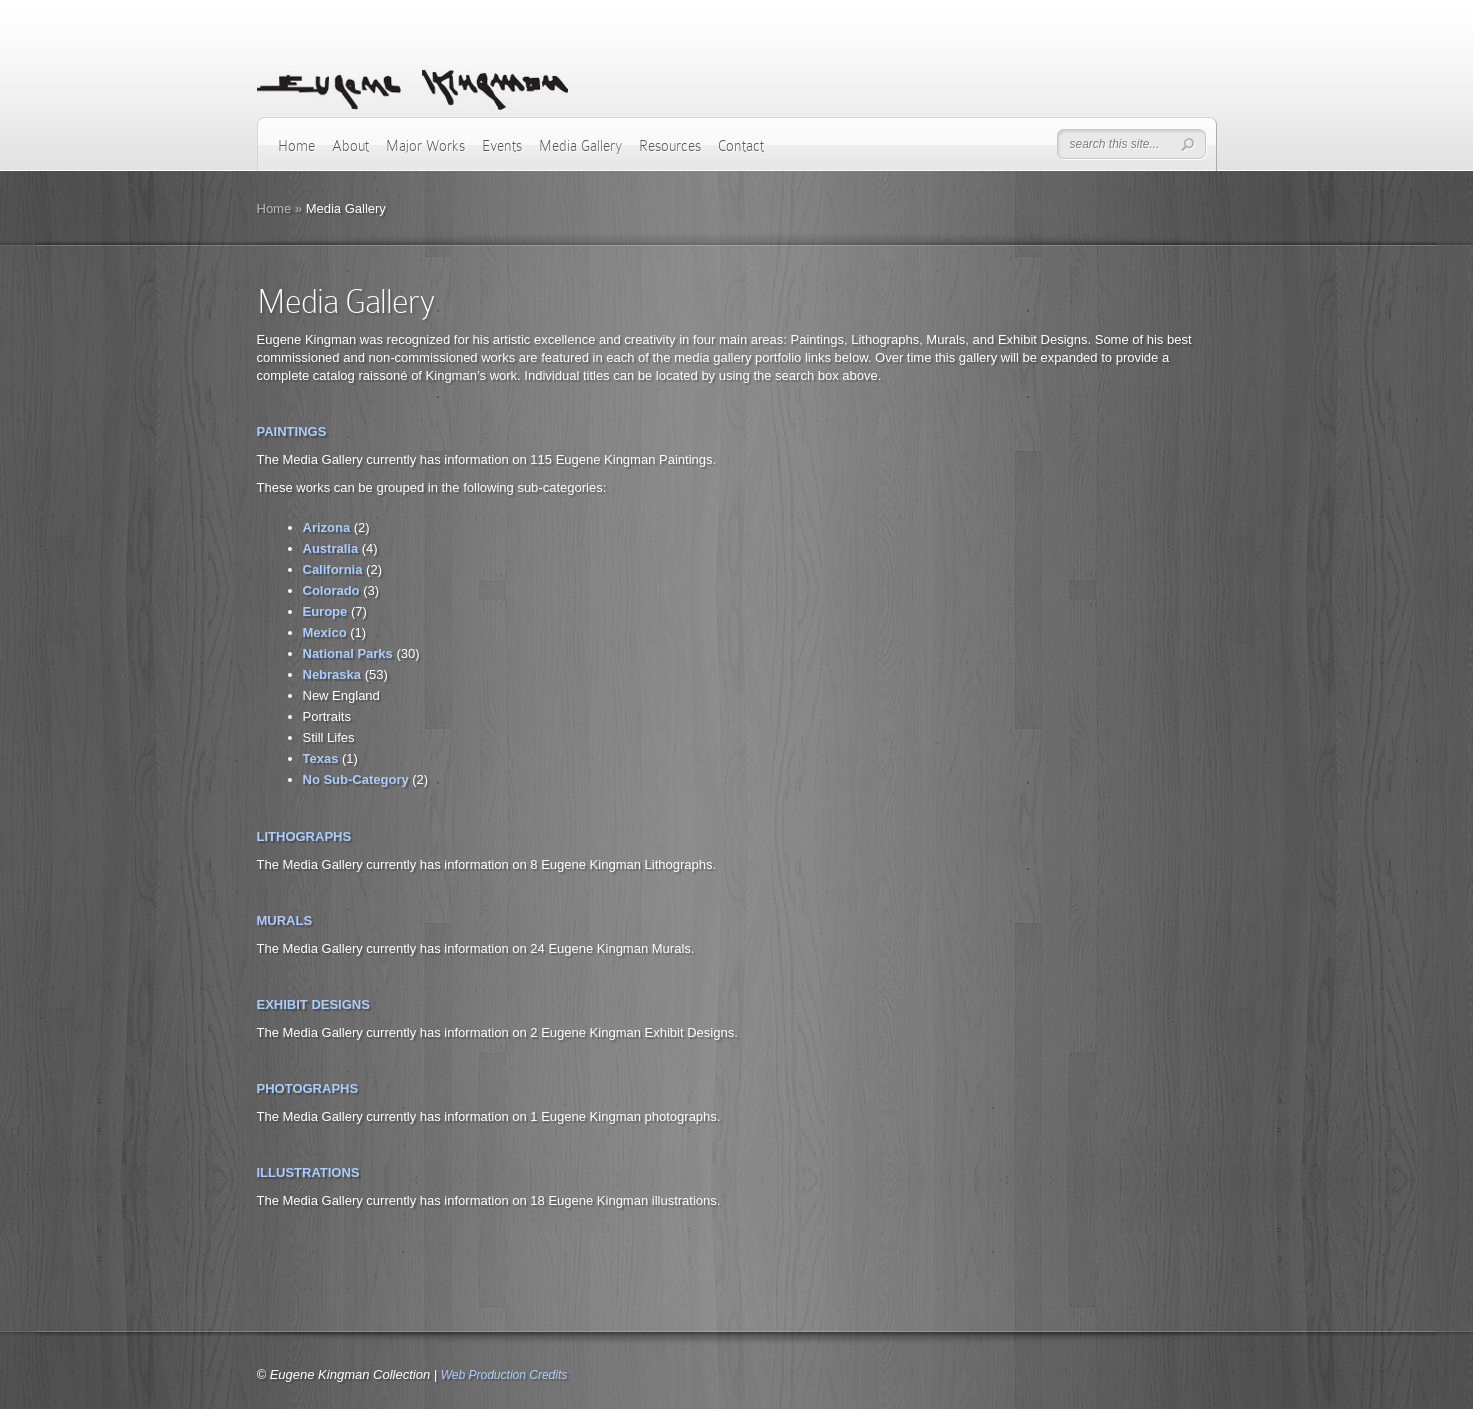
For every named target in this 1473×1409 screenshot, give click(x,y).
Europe (325, 611)
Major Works (425, 146)
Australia (331, 548)
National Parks (348, 653)
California (333, 569)
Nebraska (332, 674)
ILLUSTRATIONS (308, 1172)
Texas (321, 758)
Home (296, 146)
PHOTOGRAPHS (308, 1088)
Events (502, 146)
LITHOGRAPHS (304, 836)
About (350, 146)
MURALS (285, 920)
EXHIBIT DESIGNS (313, 1004)
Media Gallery (580, 146)
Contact (741, 146)
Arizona (327, 527)
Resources (670, 146)
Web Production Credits (504, 1375)
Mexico (325, 632)
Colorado (331, 590)
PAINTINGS (292, 431)
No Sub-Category (356, 779)
